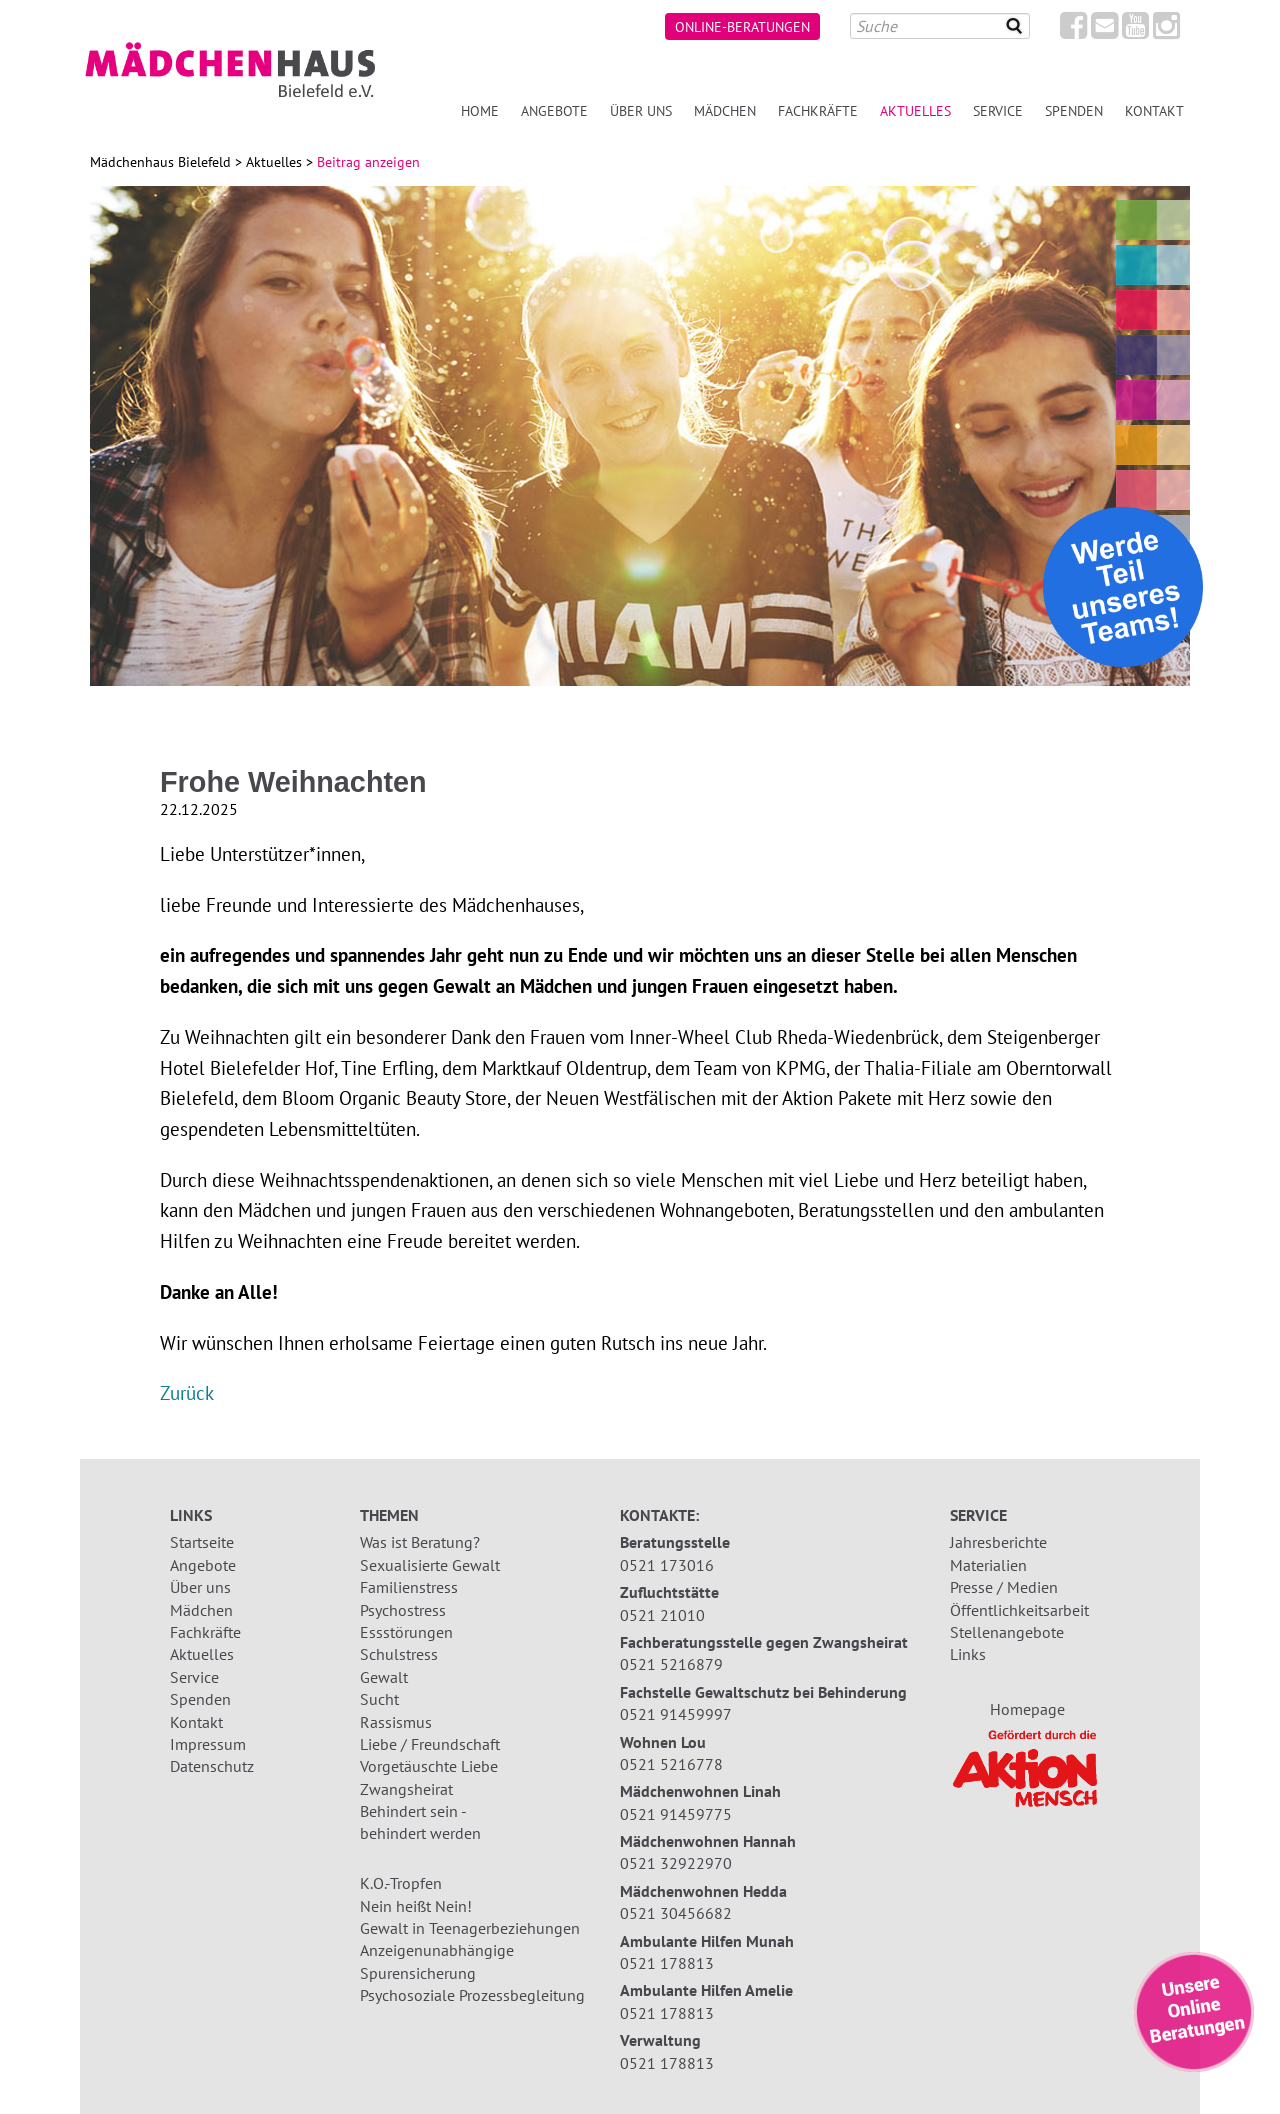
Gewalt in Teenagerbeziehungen (470, 1928)
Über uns (641, 110)
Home (480, 110)
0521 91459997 (676, 1714)
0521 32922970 (676, 1863)
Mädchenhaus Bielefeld (160, 162)
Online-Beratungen (742, 26)
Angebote (554, 110)
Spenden (1074, 110)
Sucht (379, 1699)
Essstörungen (406, 1632)
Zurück (187, 1392)
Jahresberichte (998, 1542)
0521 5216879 (671, 1664)
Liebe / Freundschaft (430, 1744)
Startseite (202, 1542)
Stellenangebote (1007, 1632)
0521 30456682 (676, 1913)
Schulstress (399, 1654)
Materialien (988, 1565)
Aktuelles (915, 110)
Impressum (208, 1744)
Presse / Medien (1004, 1587)
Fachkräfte (818, 110)
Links (968, 1654)
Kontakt (1154, 110)
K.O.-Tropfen (401, 1883)
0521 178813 (667, 1963)
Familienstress (409, 1587)
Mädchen (725, 110)
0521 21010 (662, 1615)
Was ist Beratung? (420, 1542)
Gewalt (384, 1677)
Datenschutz (212, 1766)
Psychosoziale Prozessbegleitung (472, 1995)
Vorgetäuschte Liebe (429, 1766)
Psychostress (403, 1610)
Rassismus (396, 1722)
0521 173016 (667, 1565)
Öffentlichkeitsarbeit (1019, 1610)
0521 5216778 (671, 1764)
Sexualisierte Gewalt (430, 1565)
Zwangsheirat (406, 1789)
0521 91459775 (676, 1814)
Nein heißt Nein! (416, 1906)
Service (998, 110)
